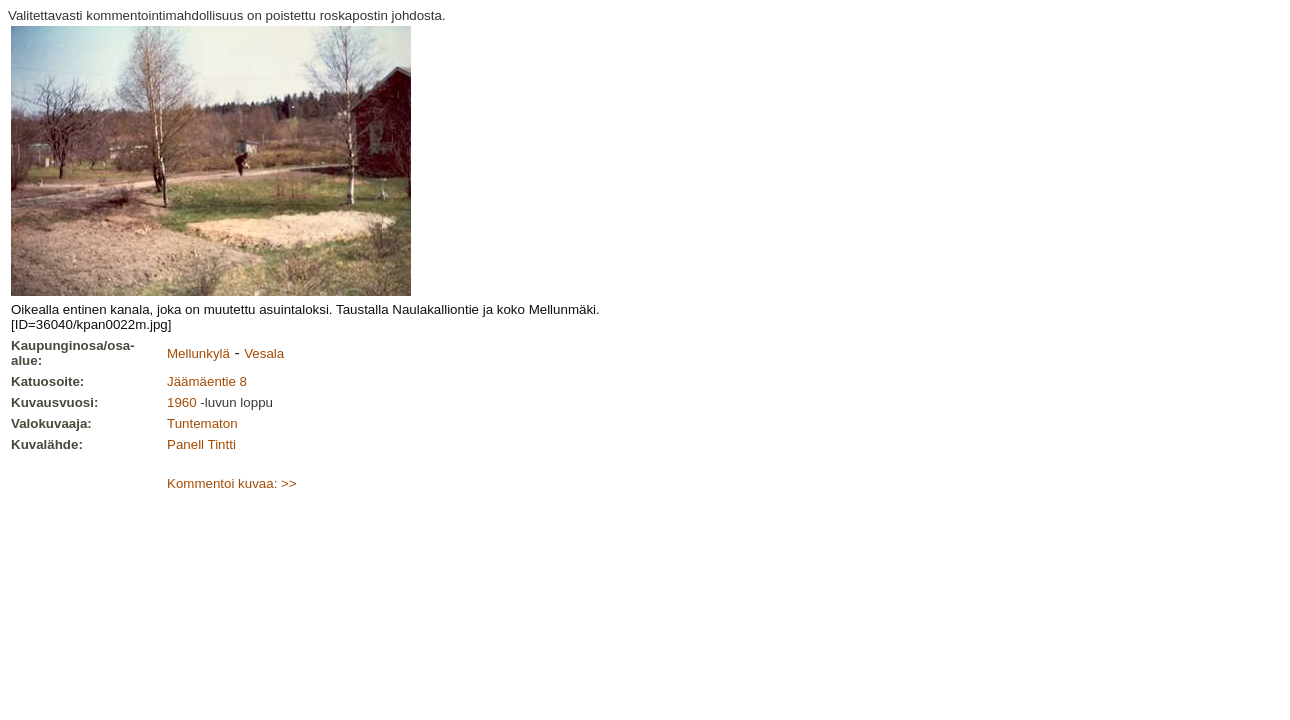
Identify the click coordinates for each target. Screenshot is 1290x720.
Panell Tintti (201, 444)
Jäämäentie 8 (207, 381)
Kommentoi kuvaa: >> (232, 483)
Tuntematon (202, 423)
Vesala (264, 353)
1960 (182, 402)
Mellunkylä (198, 353)
